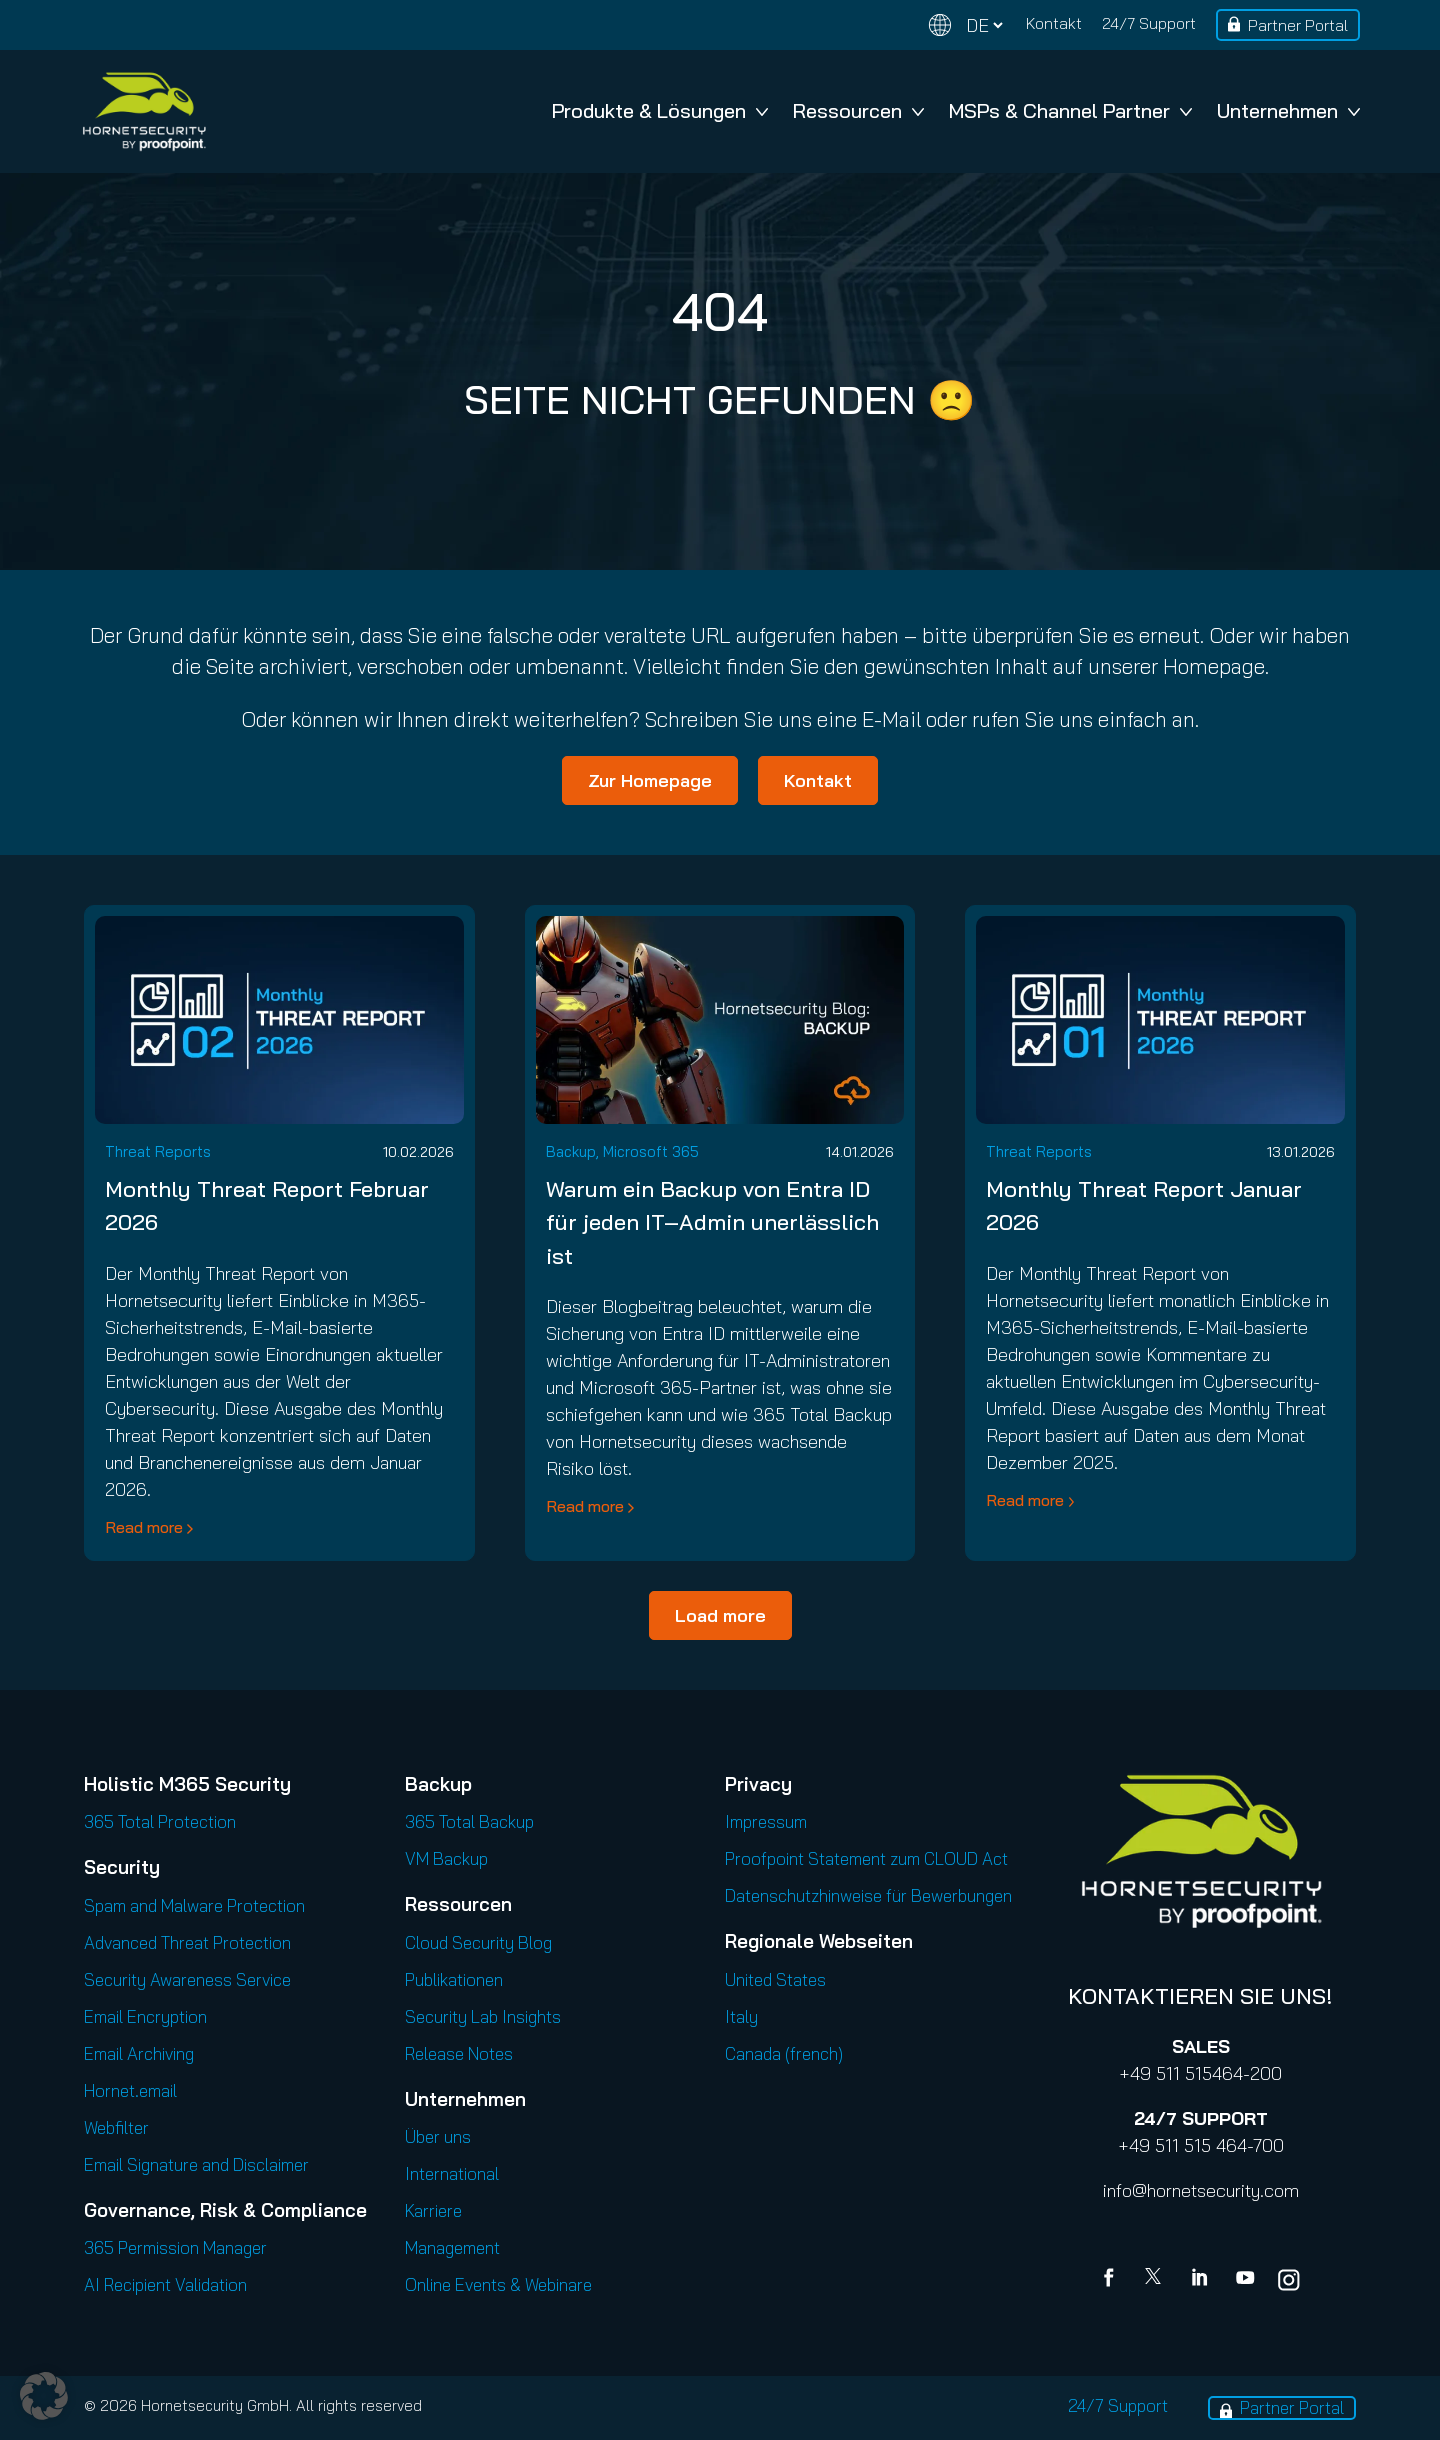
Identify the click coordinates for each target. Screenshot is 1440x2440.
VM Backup (446, 1858)
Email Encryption (145, 2016)
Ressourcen (858, 110)
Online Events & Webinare (498, 2284)
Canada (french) (784, 2053)
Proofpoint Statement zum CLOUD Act (866, 1858)
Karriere (433, 2210)
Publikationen (454, 1979)
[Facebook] (1113, 2280)
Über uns (438, 2136)
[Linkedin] (1201, 2280)
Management (452, 2247)
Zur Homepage (650, 780)
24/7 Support (1149, 23)
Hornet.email (130, 2090)
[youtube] (1245, 2280)
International (452, 2173)
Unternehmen (1288, 110)
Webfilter (116, 2127)
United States (775, 1979)
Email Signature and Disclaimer (196, 2164)
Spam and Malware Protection (194, 1905)
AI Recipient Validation (165, 2284)
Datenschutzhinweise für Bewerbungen (868, 1895)
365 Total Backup (469, 1821)
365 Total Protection (160, 1821)
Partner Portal (1298, 25)
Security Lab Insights (483, 2016)
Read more (144, 1527)
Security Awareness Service (187, 1979)
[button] (44, 2396)
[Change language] (966, 25)
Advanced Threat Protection (187, 1942)
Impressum (766, 1821)
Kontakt (1054, 23)
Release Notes (459, 2053)
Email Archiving (139, 2053)
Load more (720, 1615)
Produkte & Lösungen (660, 110)
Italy (741, 2016)
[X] (1157, 2280)
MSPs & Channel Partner (1070, 110)
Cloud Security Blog (478, 1942)
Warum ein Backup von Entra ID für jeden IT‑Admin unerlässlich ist (712, 1222)
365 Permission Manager (175, 2247)
